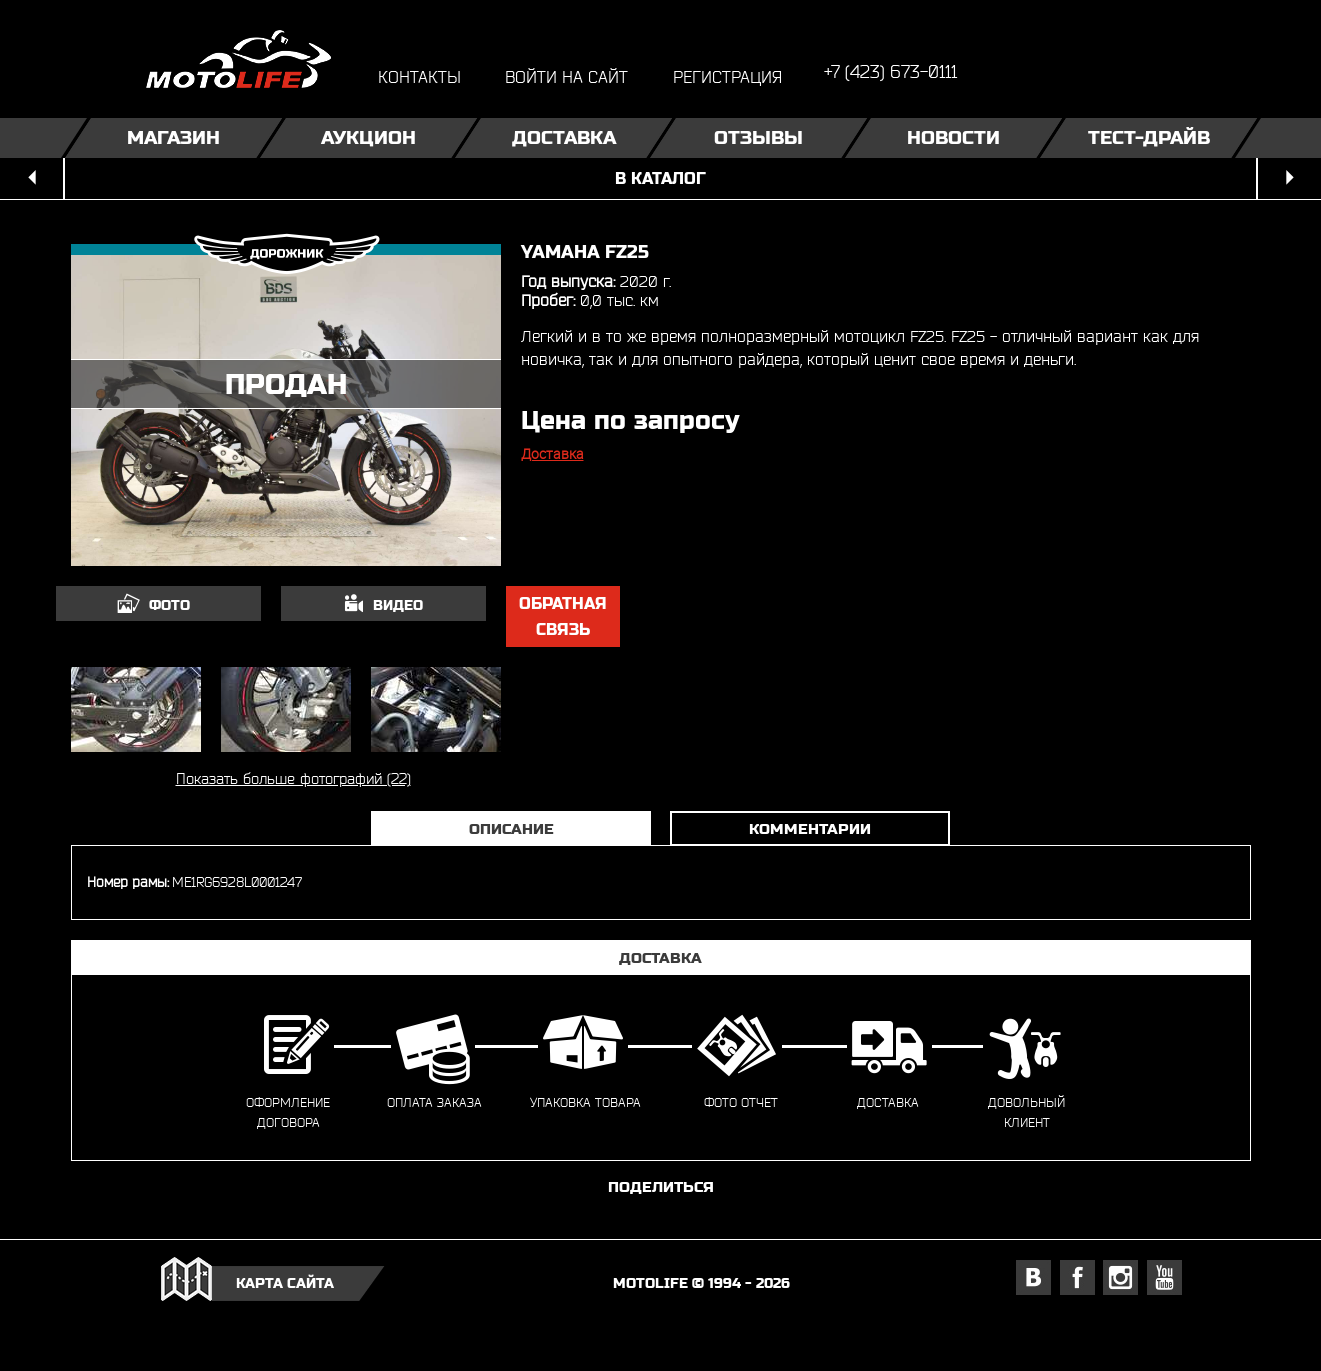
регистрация (727, 76)
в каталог (660, 178)
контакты (419, 76)
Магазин (173, 137)
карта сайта (285, 1283)
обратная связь (563, 616)
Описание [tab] (511, 828)
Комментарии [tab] (810, 828)
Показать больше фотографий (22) (293, 778)
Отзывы (758, 137)
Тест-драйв (1148, 137)
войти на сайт (566, 76)
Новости (953, 137)
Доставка (563, 137)
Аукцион (368, 137)
